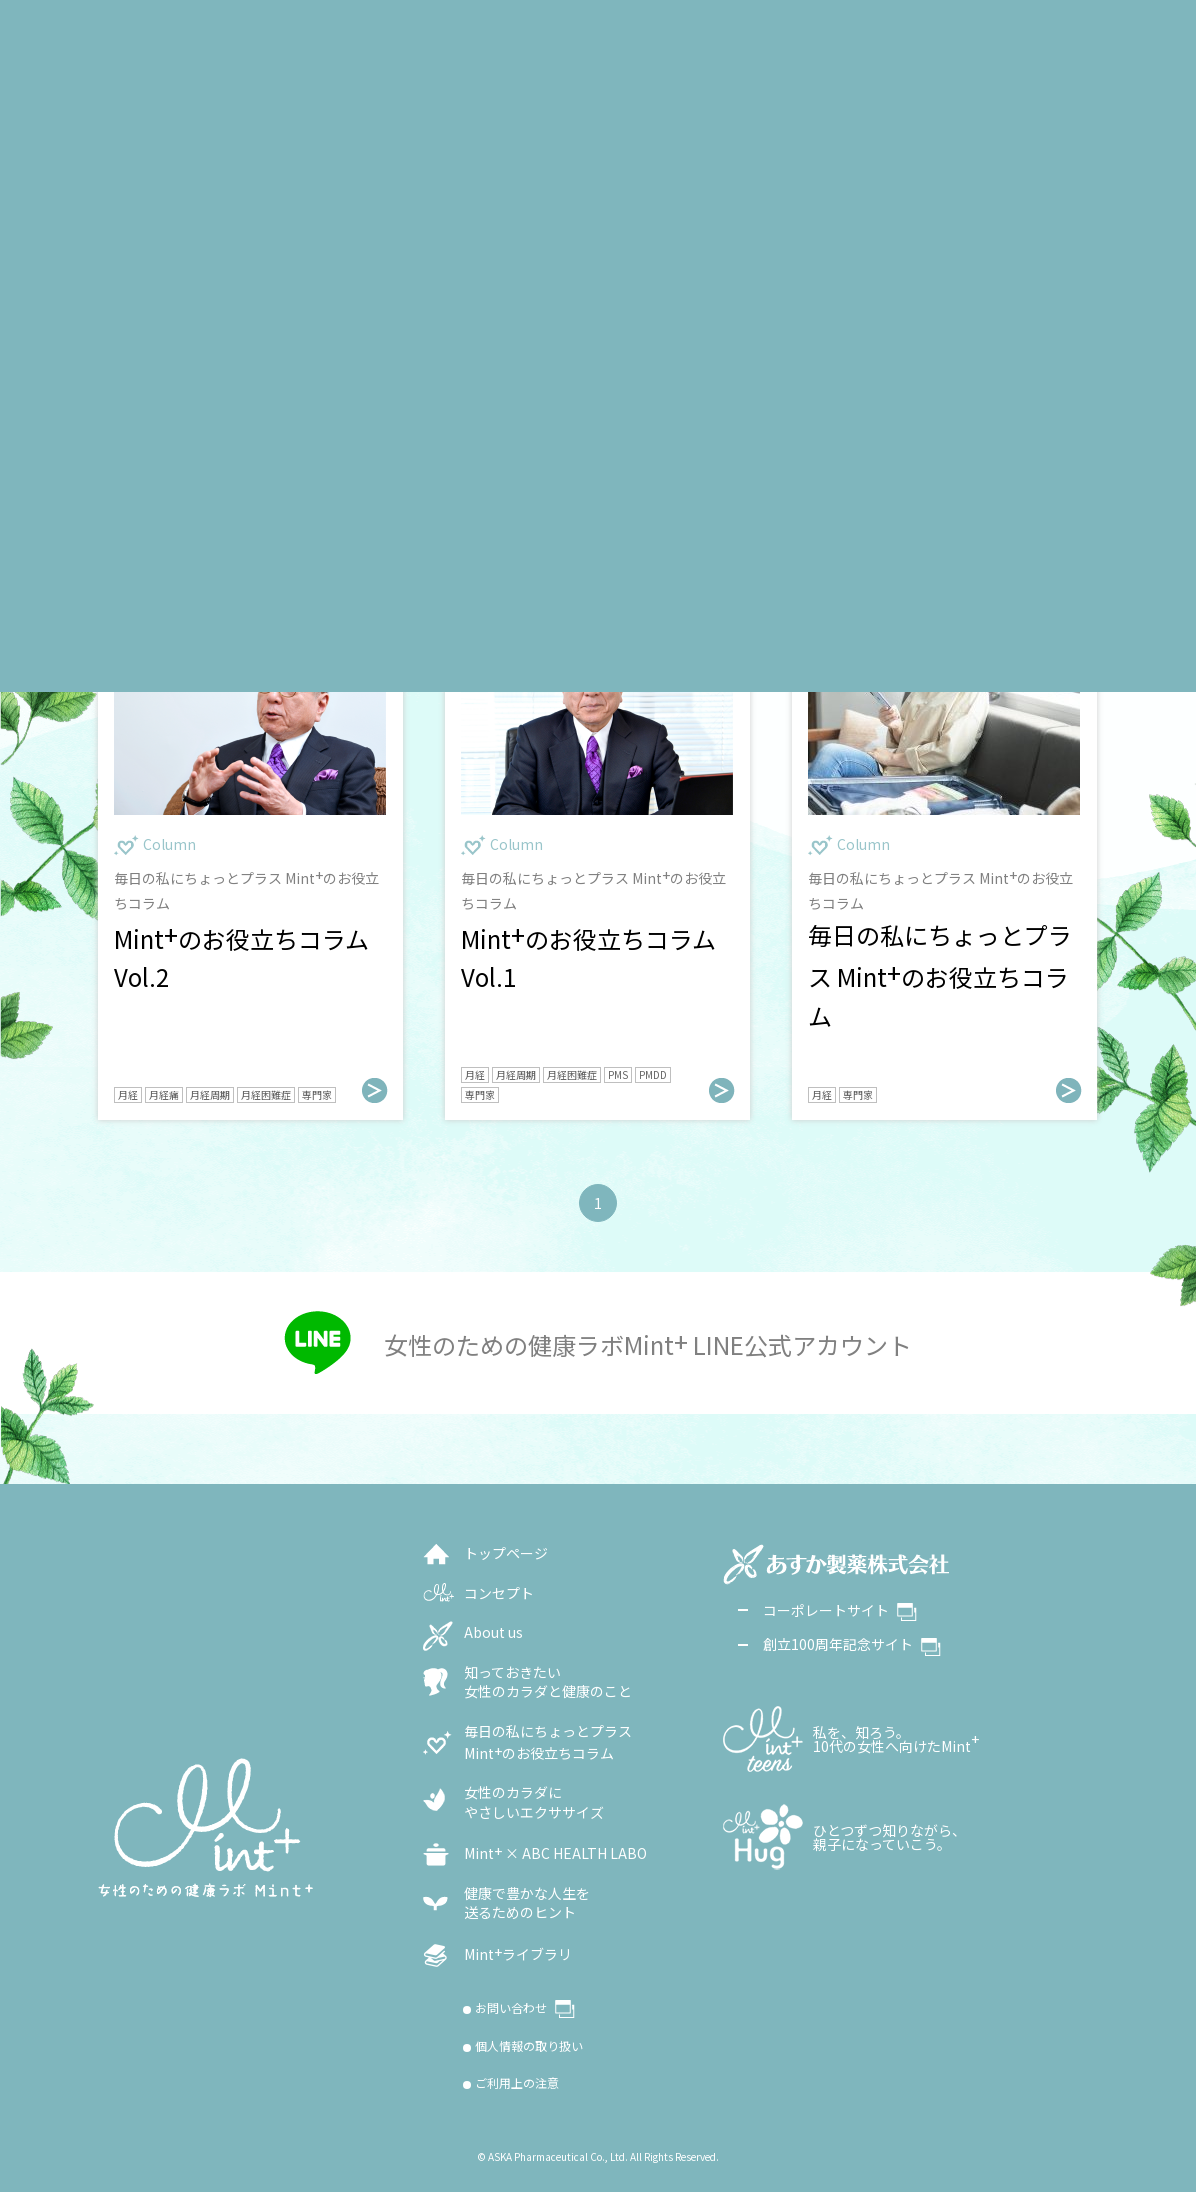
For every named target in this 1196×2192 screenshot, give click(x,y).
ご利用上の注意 (517, 2083)
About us (493, 1632)
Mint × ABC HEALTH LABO (555, 1852)
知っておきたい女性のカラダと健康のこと (548, 1682)
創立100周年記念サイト (852, 1644)
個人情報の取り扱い (529, 2046)
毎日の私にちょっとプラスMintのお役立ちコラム (548, 1742)
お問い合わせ (525, 2009)
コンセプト (499, 1593)
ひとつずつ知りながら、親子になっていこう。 (889, 1837)
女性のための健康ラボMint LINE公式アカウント (648, 1343)
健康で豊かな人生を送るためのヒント (527, 1903)
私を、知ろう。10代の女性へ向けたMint (896, 1739)
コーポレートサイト (840, 1610)
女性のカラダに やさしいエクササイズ (534, 1802)
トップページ (506, 1553)
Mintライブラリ (518, 1953)
